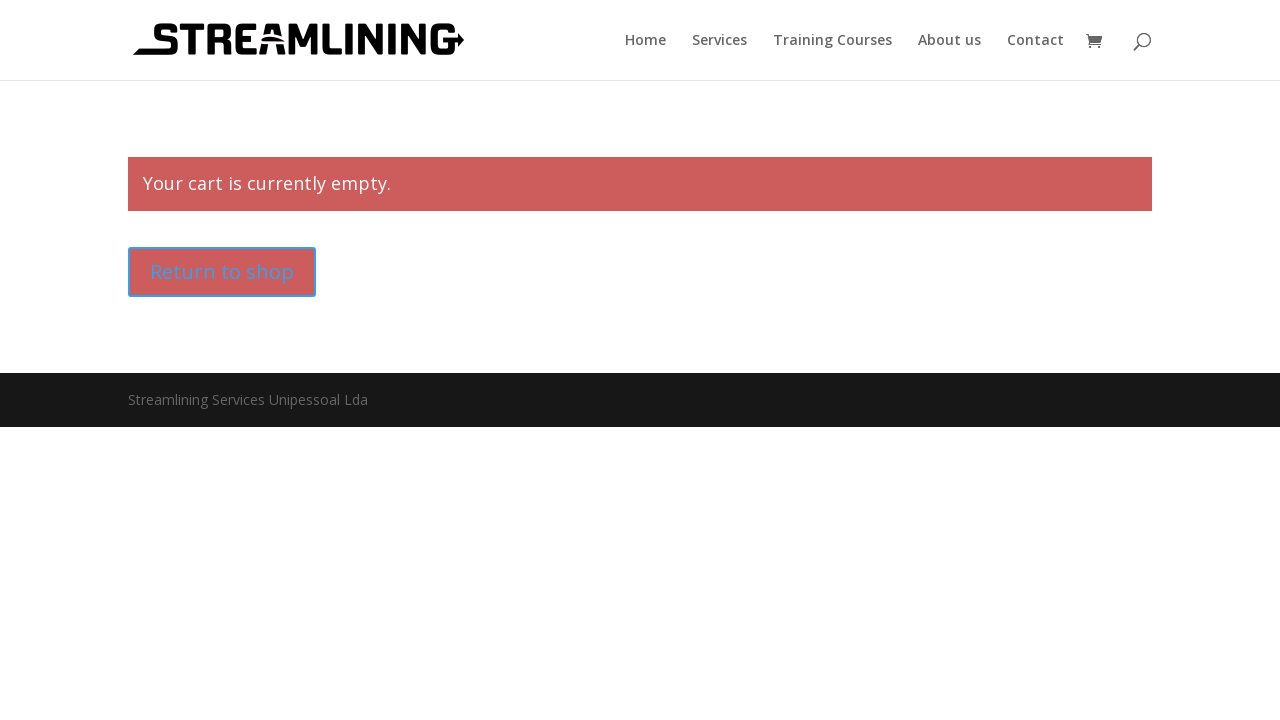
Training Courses (832, 41)
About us (949, 41)
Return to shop (222, 271)
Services (719, 41)
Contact (1035, 41)
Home (645, 41)
